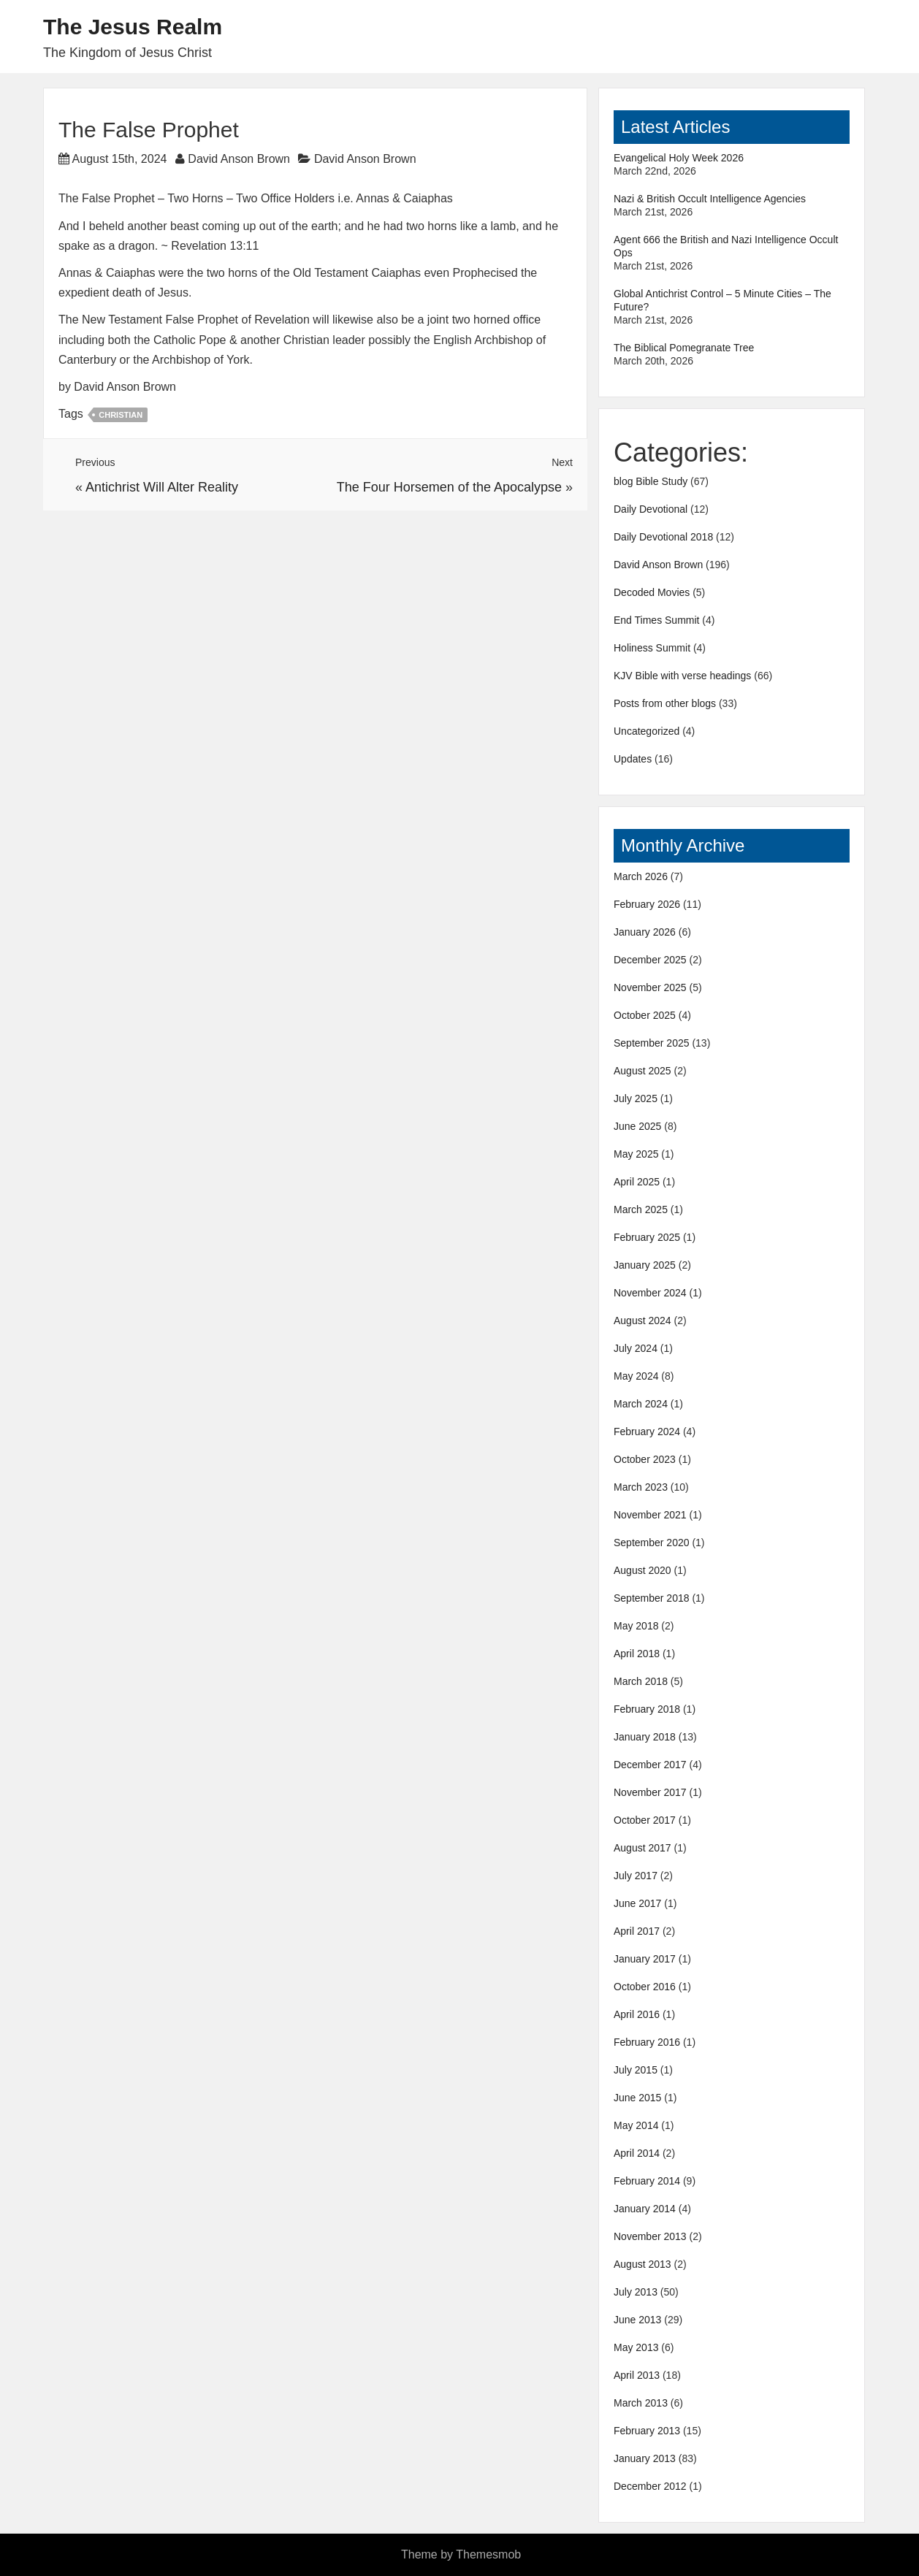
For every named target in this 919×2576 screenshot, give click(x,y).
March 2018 (641, 1681)
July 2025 (635, 1098)
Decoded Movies (652, 592)
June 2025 (637, 1126)
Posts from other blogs (665, 703)
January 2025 (645, 1265)
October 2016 (645, 1986)
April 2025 (637, 1182)
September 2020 (652, 1542)
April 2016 (637, 2014)
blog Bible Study (650, 481)
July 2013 (635, 2292)
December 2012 (650, 2486)
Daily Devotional (650, 509)
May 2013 (636, 2347)
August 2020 (642, 1570)
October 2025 (645, 1015)
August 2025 (642, 1071)
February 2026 (647, 904)
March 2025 (641, 1209)
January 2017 (645, 1959)
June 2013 (637, 2319)
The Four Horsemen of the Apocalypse (449, 487)
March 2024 (641, 1404)
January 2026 (645, 932)
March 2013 (641, 2403)
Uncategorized (646, 731)
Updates (633, 759)
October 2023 (645, 1459)
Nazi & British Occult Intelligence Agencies (710, 199)
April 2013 (637, 2375)
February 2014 (647, 2181)
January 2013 (645, 2458)
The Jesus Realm (132, 27)
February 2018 (647, 1709)
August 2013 (642, 2264)
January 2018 (645, 1737)
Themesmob (488, 2554)
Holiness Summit (652, 648)
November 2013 (650, 2236)
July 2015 (635, 2070)
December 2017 (650, 1764)
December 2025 (650, 960)
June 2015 (637, 2097)
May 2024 (636, 1376)
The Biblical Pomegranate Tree (684, 347)
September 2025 (652, 1043)
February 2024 (647, 1431)
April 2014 (637, 2153)
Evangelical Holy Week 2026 (679, 158)
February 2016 (647, 2042)
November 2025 (650, 987)
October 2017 (645, 1820)
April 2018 (637, 1653)
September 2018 (652, 1598)
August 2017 (642, 1848)
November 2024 (650, 1293)
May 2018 (636, 1626)
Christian (120, 414)
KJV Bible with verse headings (682, 675)
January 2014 (645, 2208)
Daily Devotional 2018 (663, 537)
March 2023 (641, 1487)
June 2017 (637, 1903)
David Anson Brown (239, 159)
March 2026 (641, 876)
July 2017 (635, 1875)
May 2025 (636, 1154)
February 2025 (647, 1237)
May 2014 (636, 2125)
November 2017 (650, 1792)
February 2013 (647, 2431)
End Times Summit (656, 620)
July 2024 (635, 1348)
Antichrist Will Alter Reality (161, 487)
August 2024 (642, 1320)
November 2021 (650, 1515)
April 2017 (637, 1931)
